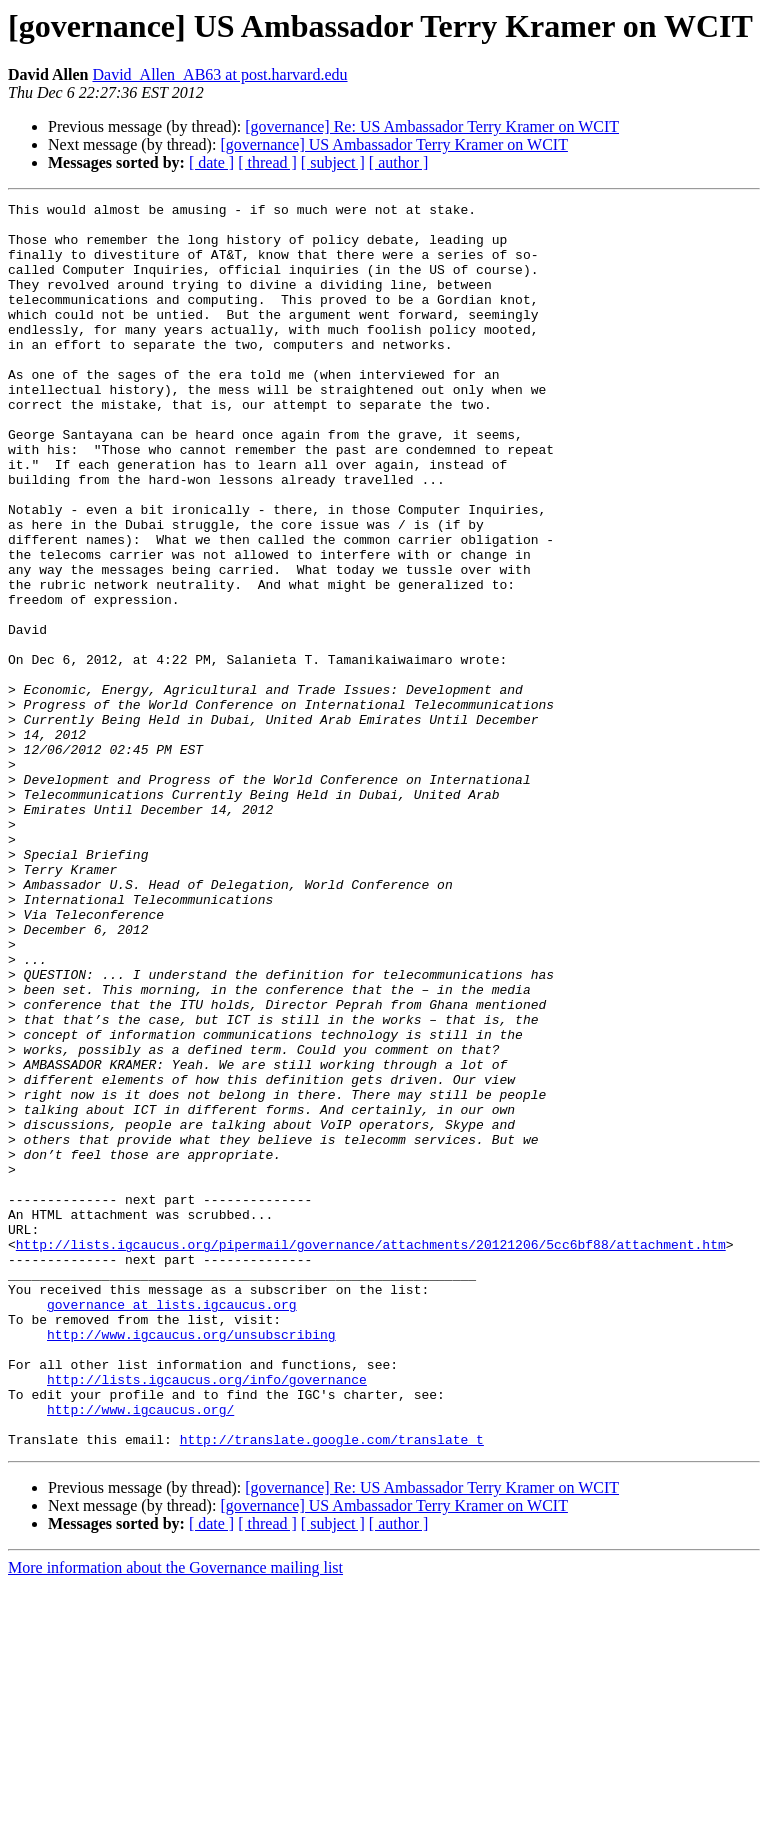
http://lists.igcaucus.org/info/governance (207, 1616)
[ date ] (211, 162)
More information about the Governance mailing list (175, 1816)
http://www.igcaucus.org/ (140, 1652)
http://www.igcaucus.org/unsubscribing (191, 1562)
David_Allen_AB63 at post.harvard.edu (219, 74)
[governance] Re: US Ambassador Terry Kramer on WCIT (432, 126)
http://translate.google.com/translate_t (332, 1688)
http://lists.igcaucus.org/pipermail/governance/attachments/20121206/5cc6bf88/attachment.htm (371, 1454)
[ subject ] (333, 162)
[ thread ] (267, 162)
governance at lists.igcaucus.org (172, 1526)
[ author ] (399, 162)
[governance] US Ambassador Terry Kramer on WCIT (394, 144)
